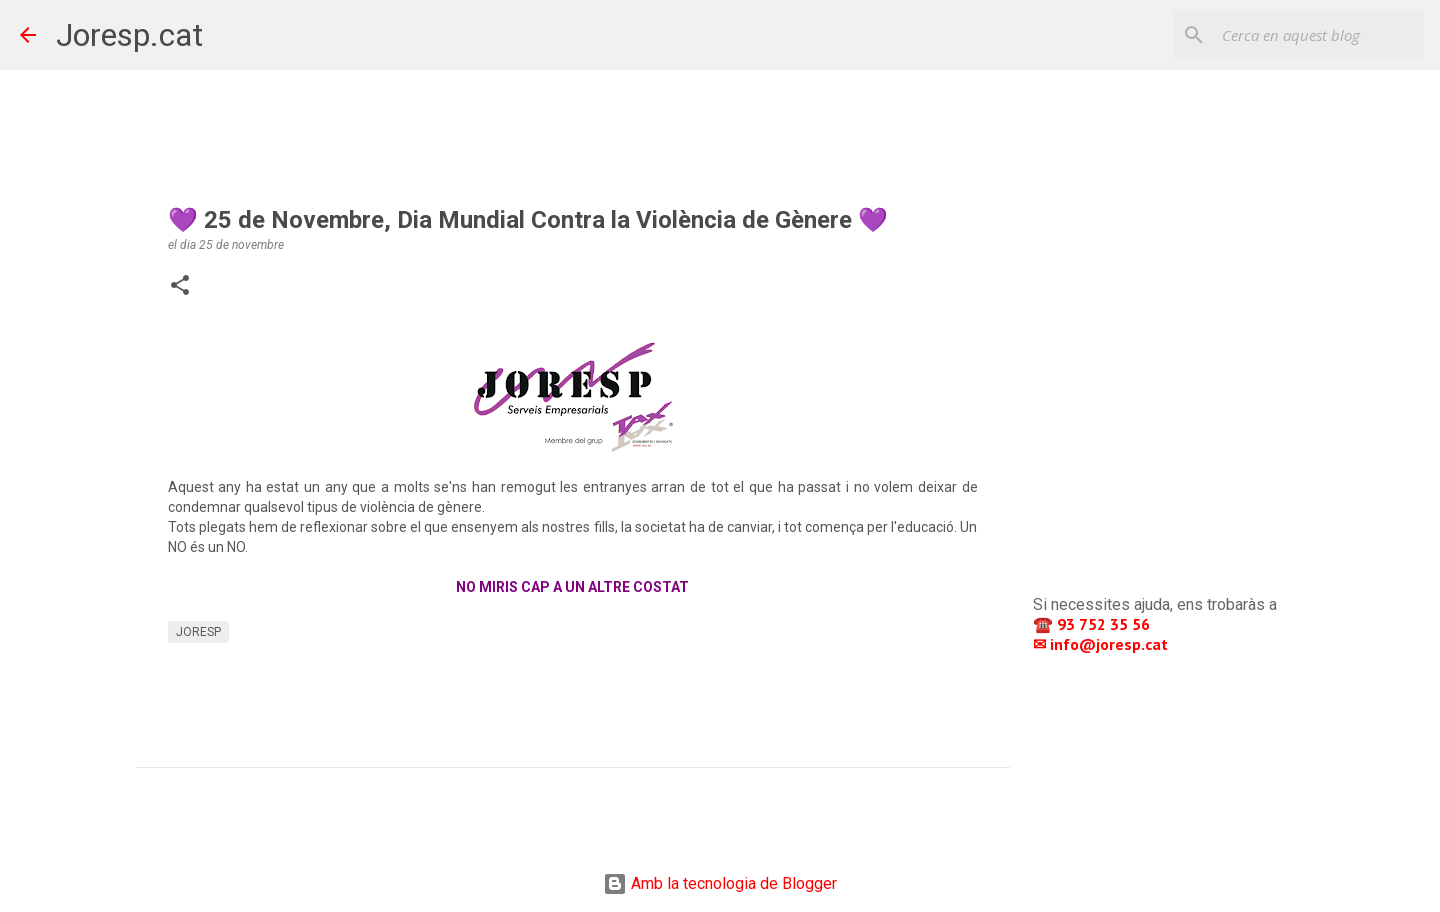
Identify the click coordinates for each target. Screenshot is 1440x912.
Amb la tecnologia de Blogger (720, 883)
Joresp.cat (129, 35)
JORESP (198, 632)
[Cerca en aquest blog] (1319, 35)
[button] (180, 287)
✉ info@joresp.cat (1102, 644)
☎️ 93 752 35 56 (1093, 624)
